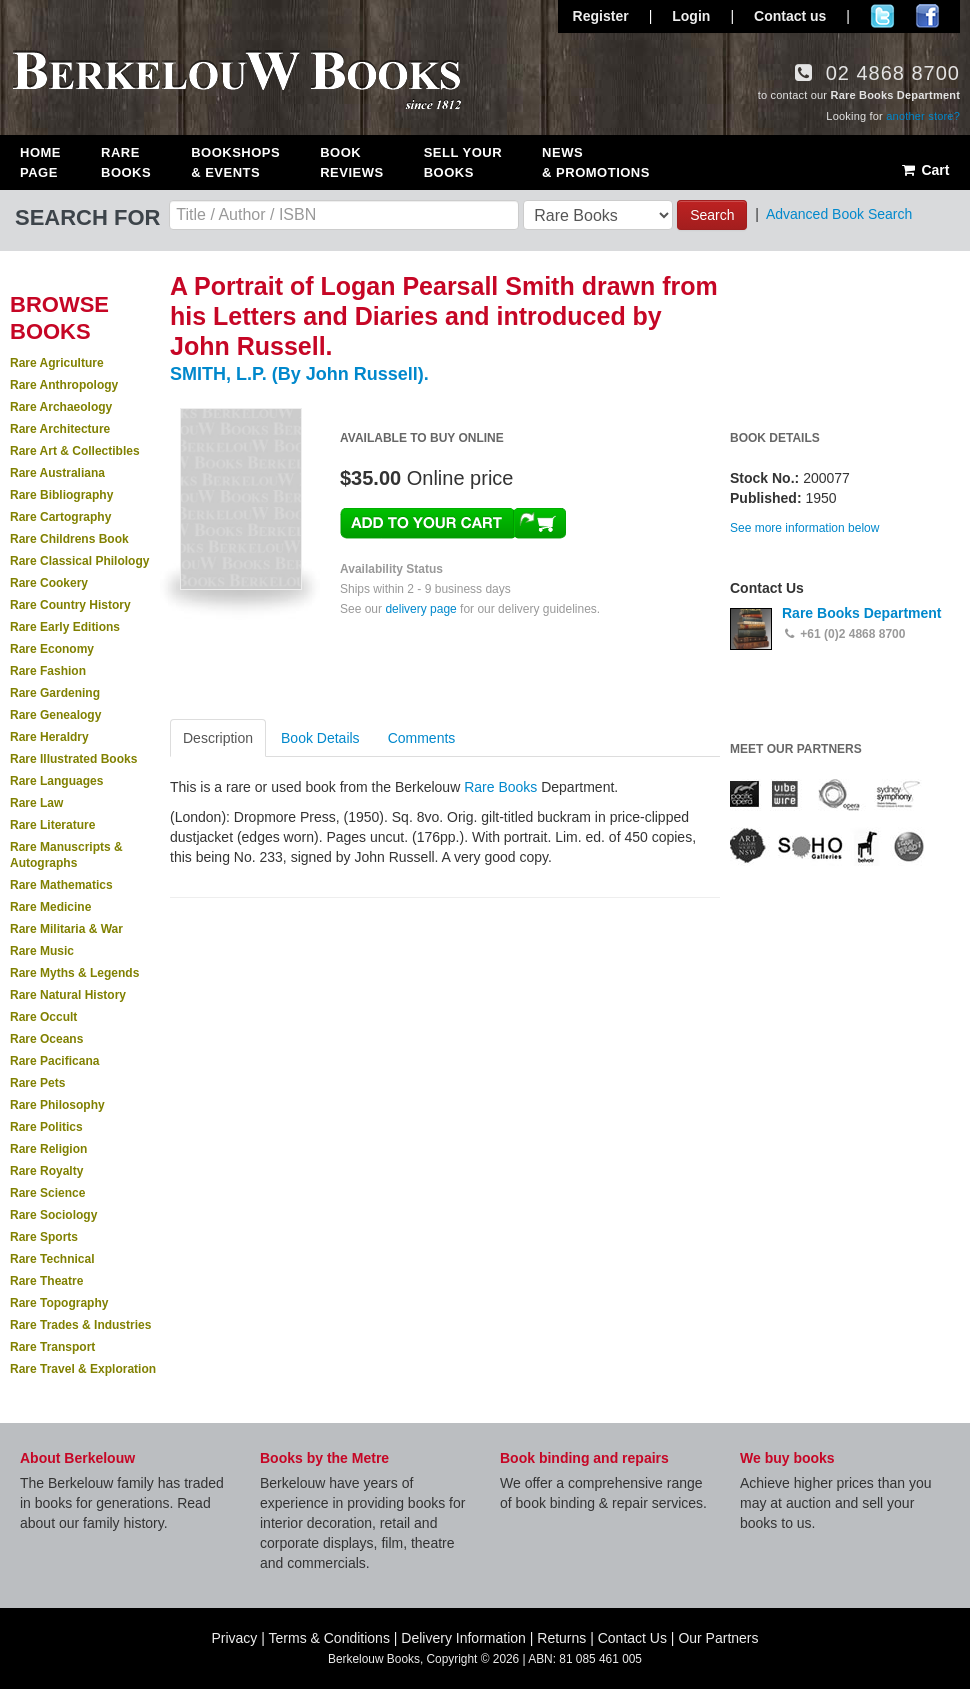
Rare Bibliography (61, 495)
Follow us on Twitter (882, 16)
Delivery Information (463, 1638)
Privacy (234, 1638)
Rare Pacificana (54, 1061)
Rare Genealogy (55, 715)
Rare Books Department (862, 613)
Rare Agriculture (57, 363)
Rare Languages (56, 781)
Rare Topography (59, 1303)
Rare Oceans (46, 1039)
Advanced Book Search (839, 214)
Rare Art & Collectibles (75, 451)
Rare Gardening (55, 693)
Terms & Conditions (329, 1638)
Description (218, 738)
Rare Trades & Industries (80, 1325)
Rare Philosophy (57, 1105)
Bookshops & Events (235, 162)
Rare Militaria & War (66, 929)
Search (712, 215)
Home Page (40, 162)
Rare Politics (46, 1127)
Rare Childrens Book (69, 539)
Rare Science (47, 1193)
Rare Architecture (60, 429)
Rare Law (36, 803)
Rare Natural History (68, 995)
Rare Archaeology (61, 407)
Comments (422, 738)
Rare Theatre (46, 1281)
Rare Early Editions (65, 627)
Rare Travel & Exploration (83, 1369)
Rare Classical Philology (79, 561)
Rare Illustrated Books (73, 759)
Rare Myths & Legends (74, 973)
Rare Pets (37, 1083)
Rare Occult (43, 1017)
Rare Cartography (60, 517)
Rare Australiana (57, 473)
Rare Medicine (50, 907)
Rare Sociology (53, 1215)
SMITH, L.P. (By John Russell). (299, 374)
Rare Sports (44, 1237)
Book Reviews (351, 162)
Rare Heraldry (49, 737)
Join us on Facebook (927, 16)
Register (601, 16)
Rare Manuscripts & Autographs (66, 855)
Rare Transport (52, 1347)
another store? (923, 116)
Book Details (320, 738)
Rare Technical (52, 1259)
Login (691, 16)
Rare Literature (52, 825)
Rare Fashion (48, 671)
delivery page (420, 609)
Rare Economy (52, 649)
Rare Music (42, 951)
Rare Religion (48, 1149)
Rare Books (126, 162)
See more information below (804, 528)
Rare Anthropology (64, 385)
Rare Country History (70, 605)
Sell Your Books (463, 162)
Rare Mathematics (61, 885)
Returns (561, 1638)
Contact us (790, 16)
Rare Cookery (49, 583)
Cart (924, 170)
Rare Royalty (46, 1171)
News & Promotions (596, 162)
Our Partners (718, 1638)
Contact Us (632, 1638)
